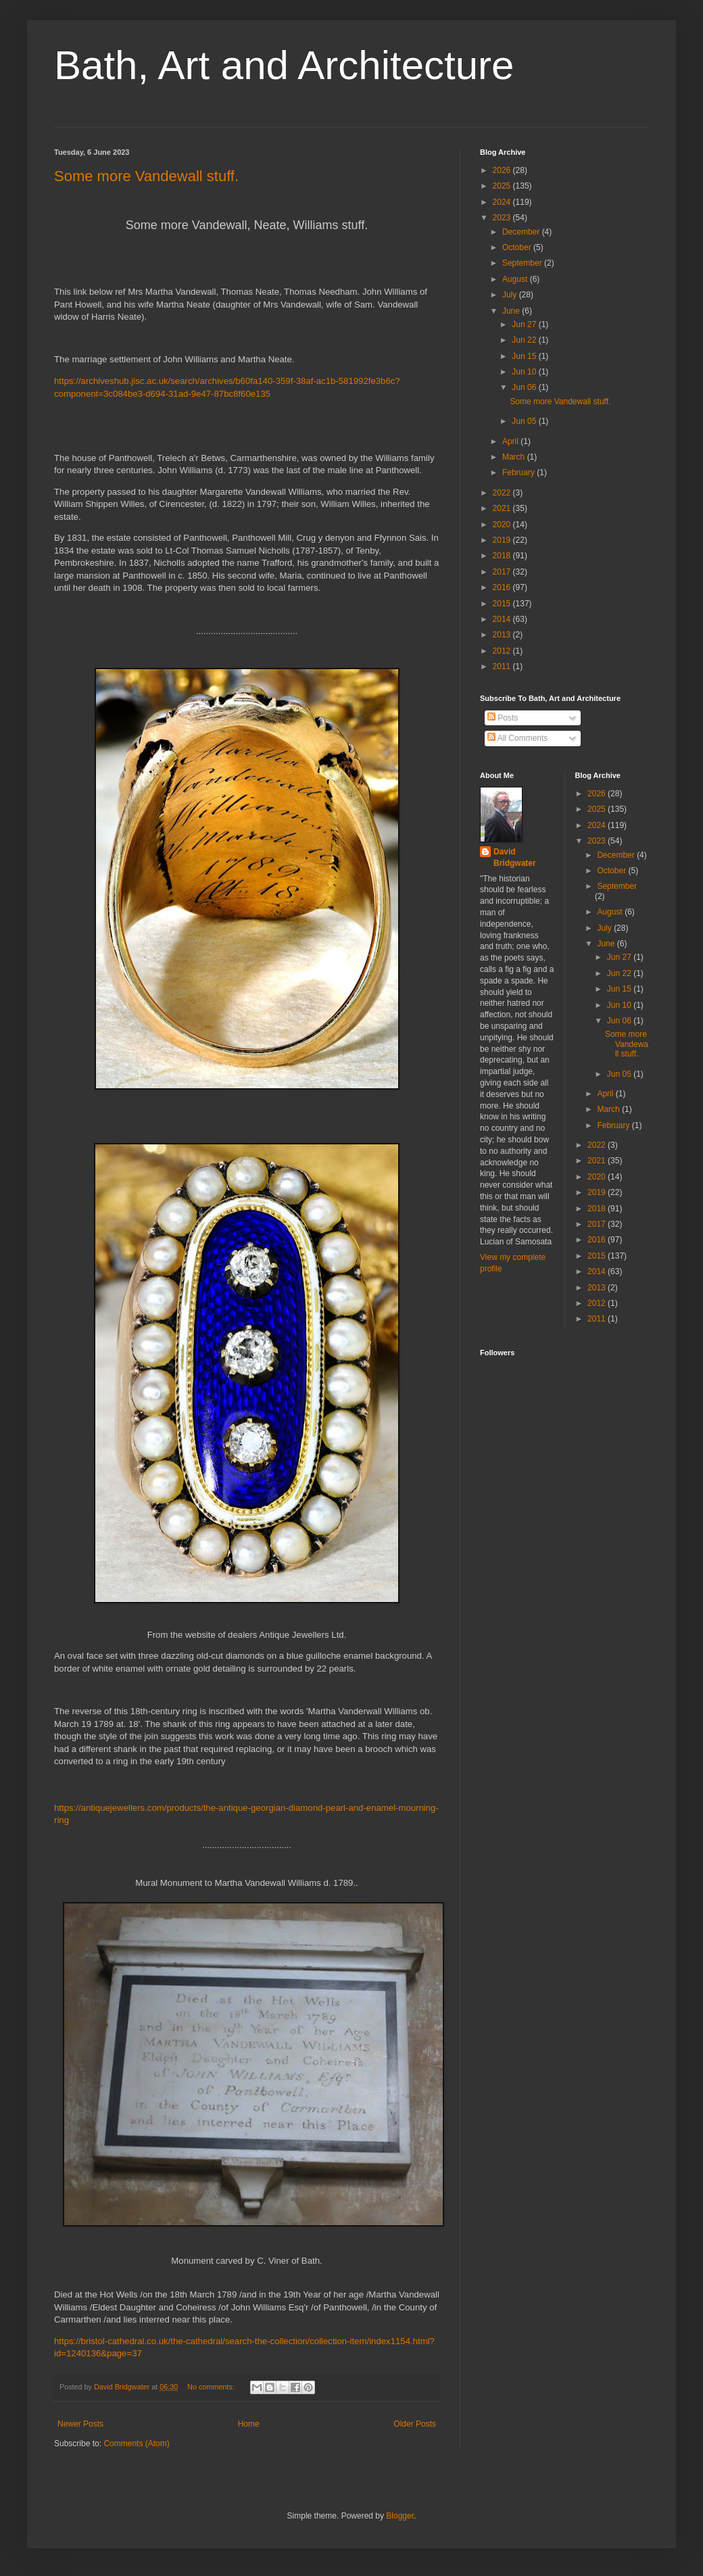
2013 (503, 634)
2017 (503, 572)
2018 (503, 555)
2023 (503, 217)
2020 (503, 524)
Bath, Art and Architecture (284, 65)
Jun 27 (525, 324)
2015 (503, 603)
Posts (502, 718)
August (516, 279)
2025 (503, 186)
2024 (503, 202)
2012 (503, 651)
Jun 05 (525, 421)
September (523, 263)
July (510, 294)
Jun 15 (525, 356)
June (512, 311)
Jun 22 (525, 340)
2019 (503, 540)
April (511, 441)
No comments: (212, 2387)
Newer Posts (80, 2424)
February (519, 472)
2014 (503, 619)
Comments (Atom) (136, 2443)
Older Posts (414, 2424)
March (514, 457)
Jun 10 (525, 371)
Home (249, 2424)
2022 (503, 492)
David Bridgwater (514, 857)
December (522, 232)
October (517, 247)
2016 (503, 587)
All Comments (517, 738)
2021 (503, 508)
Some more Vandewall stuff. (146, 176)
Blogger (400, 2516)
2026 (503, 170)
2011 (503, 666)
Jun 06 (525, 387)
